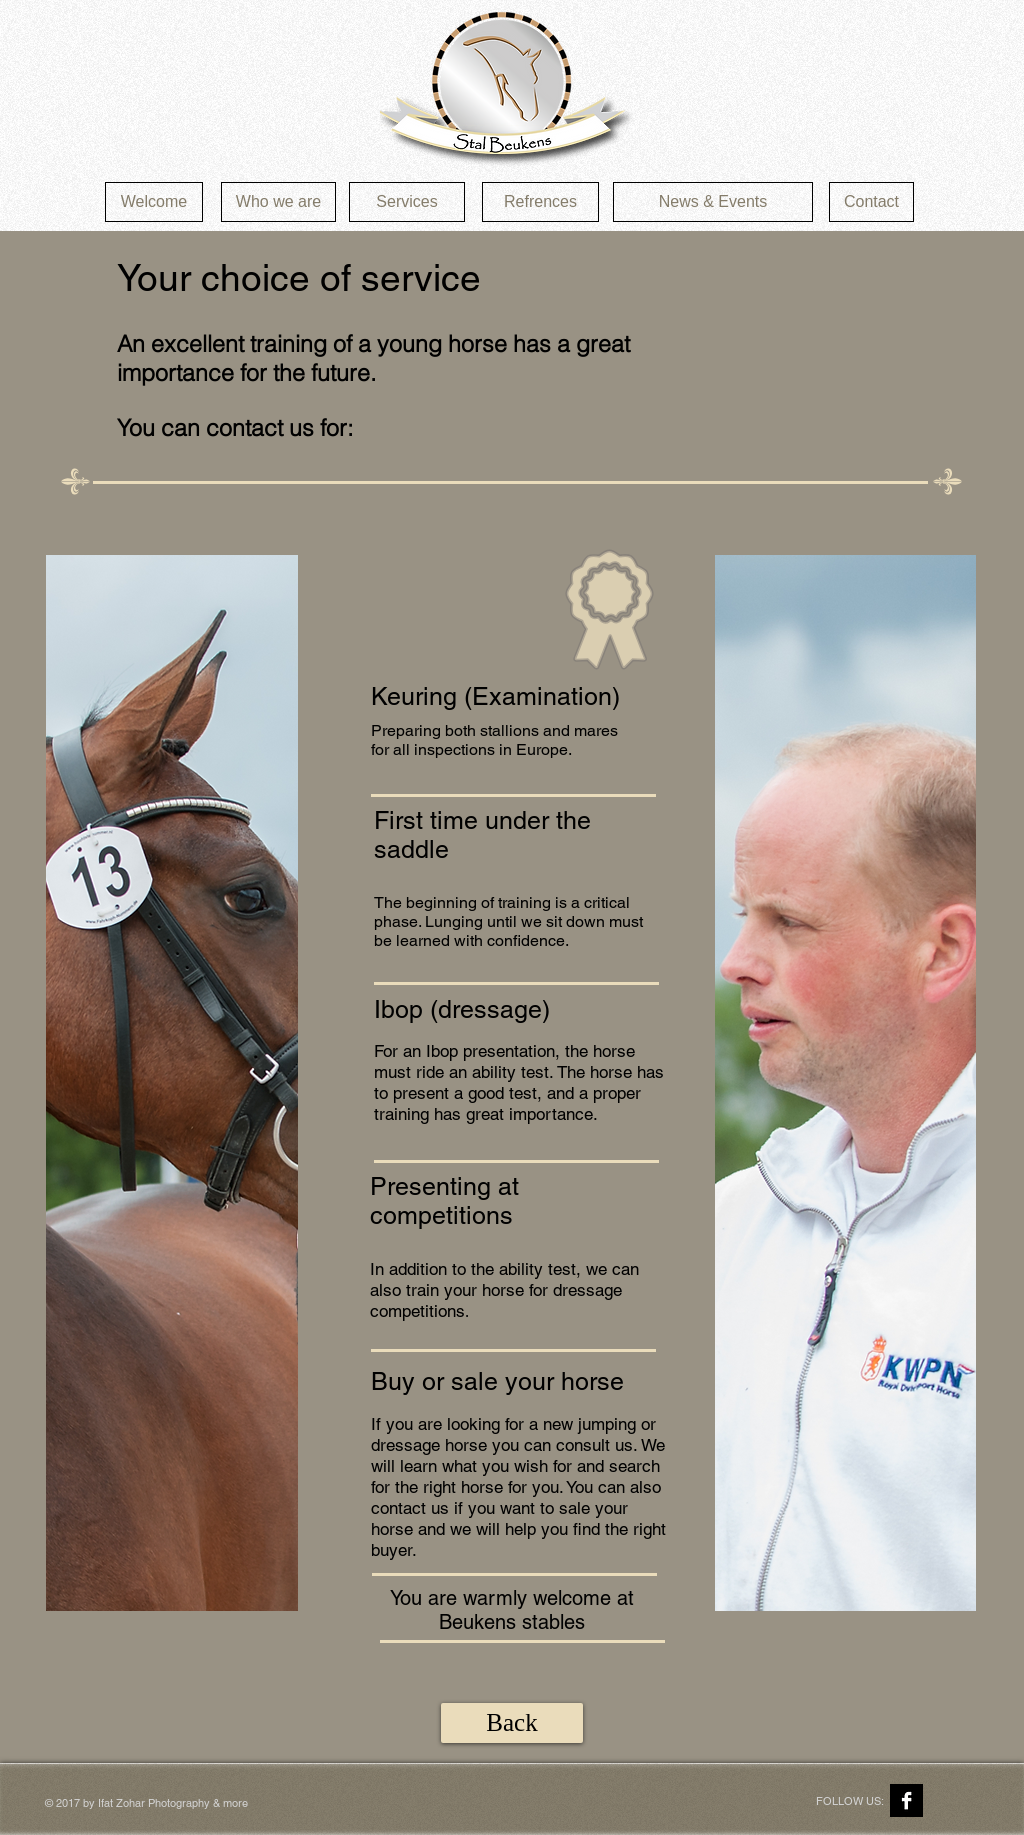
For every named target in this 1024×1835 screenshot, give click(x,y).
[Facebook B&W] (906, 1800)
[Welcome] (154, 202)
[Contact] (871, 202)
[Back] (512, 1723)
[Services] (407, 202)
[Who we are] (278, 202)
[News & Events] (713, 202)
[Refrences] (540, 202)
